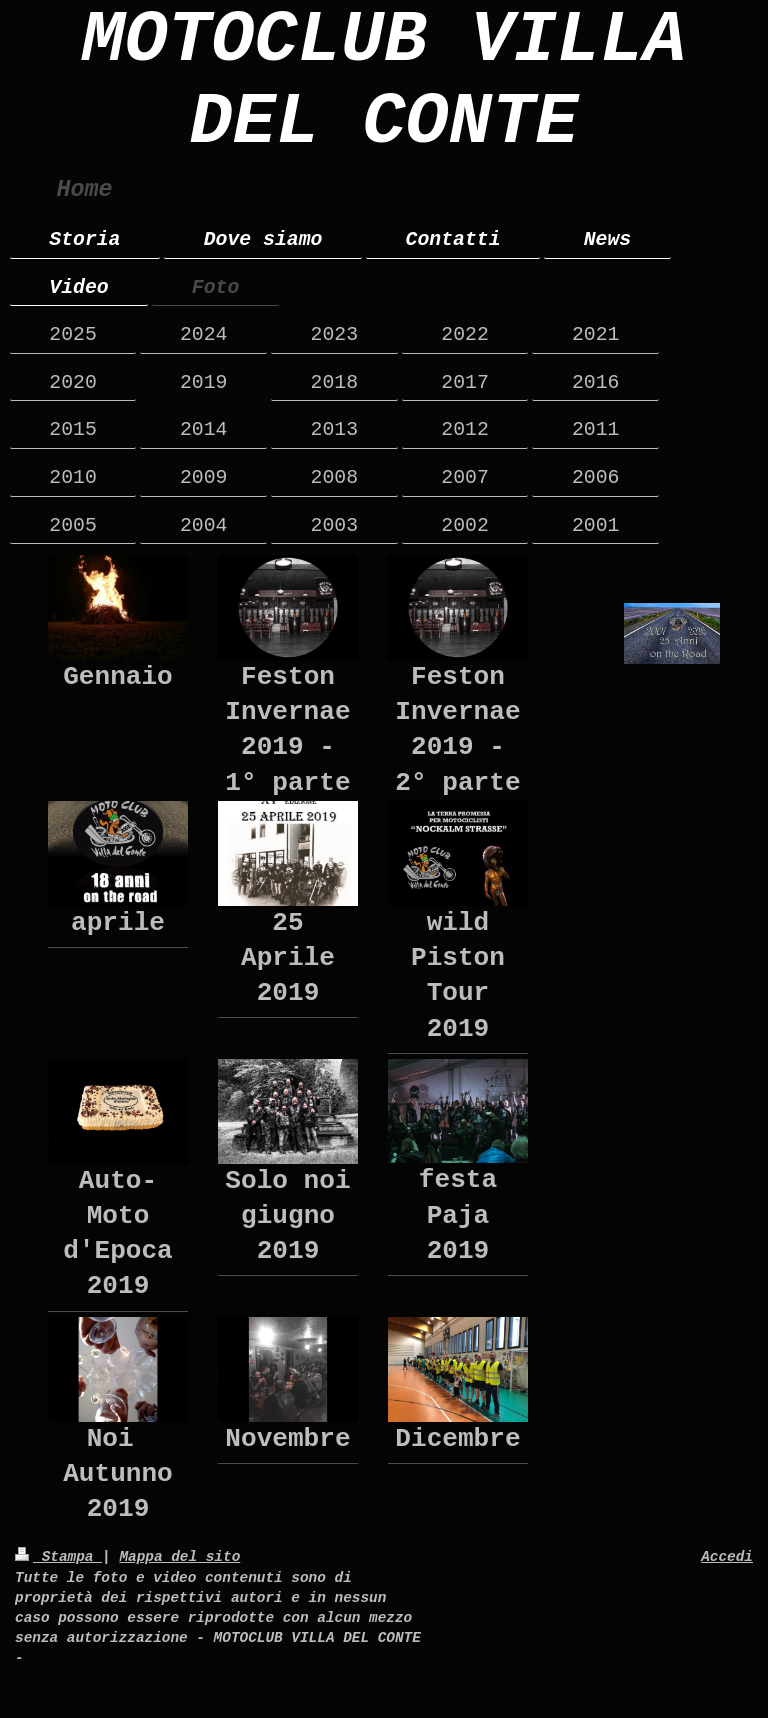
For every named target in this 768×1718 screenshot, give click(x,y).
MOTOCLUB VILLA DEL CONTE (384, 82)
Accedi (727, 1557)
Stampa (58, 1557)
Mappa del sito (179, 1557)
